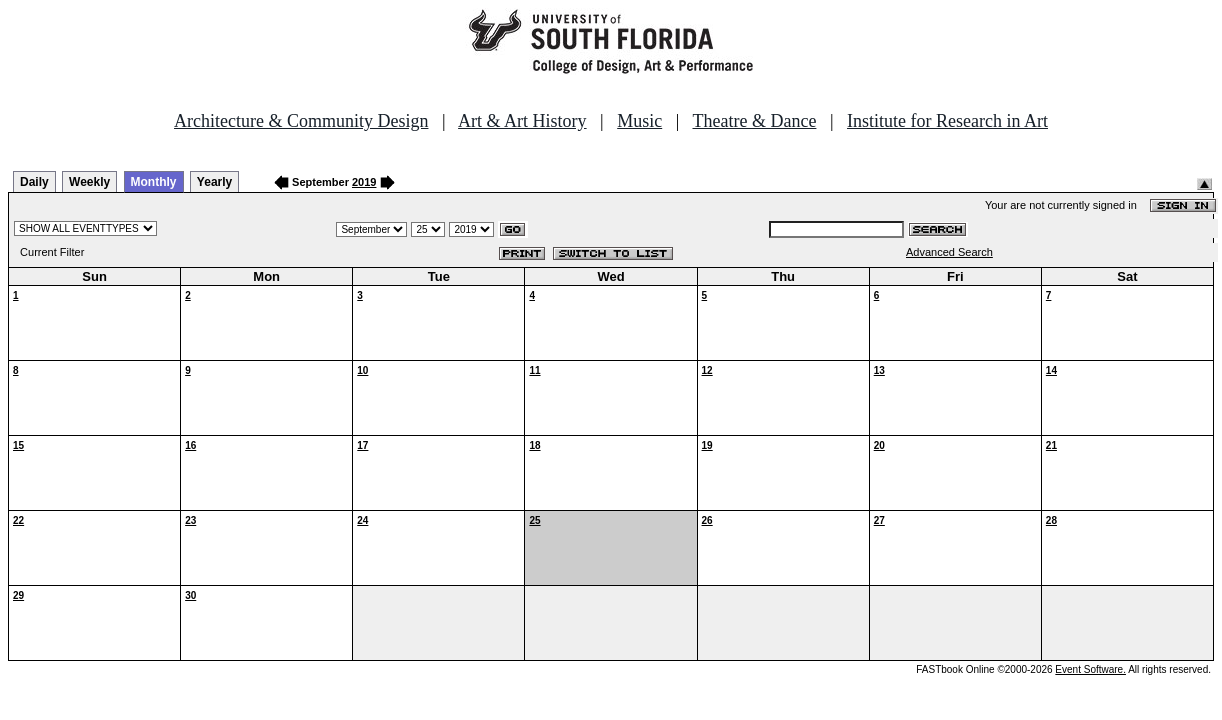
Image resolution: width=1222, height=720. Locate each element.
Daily (34, 182)
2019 (364, 182)
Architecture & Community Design (301, 121)
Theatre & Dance (754, 121)
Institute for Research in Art (947, 121)
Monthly (154, 182)
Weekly (89, 182)
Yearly (214, 182)
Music (639, 121)
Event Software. (1090, 669)
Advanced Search (949, 252)
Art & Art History (522, 121)
